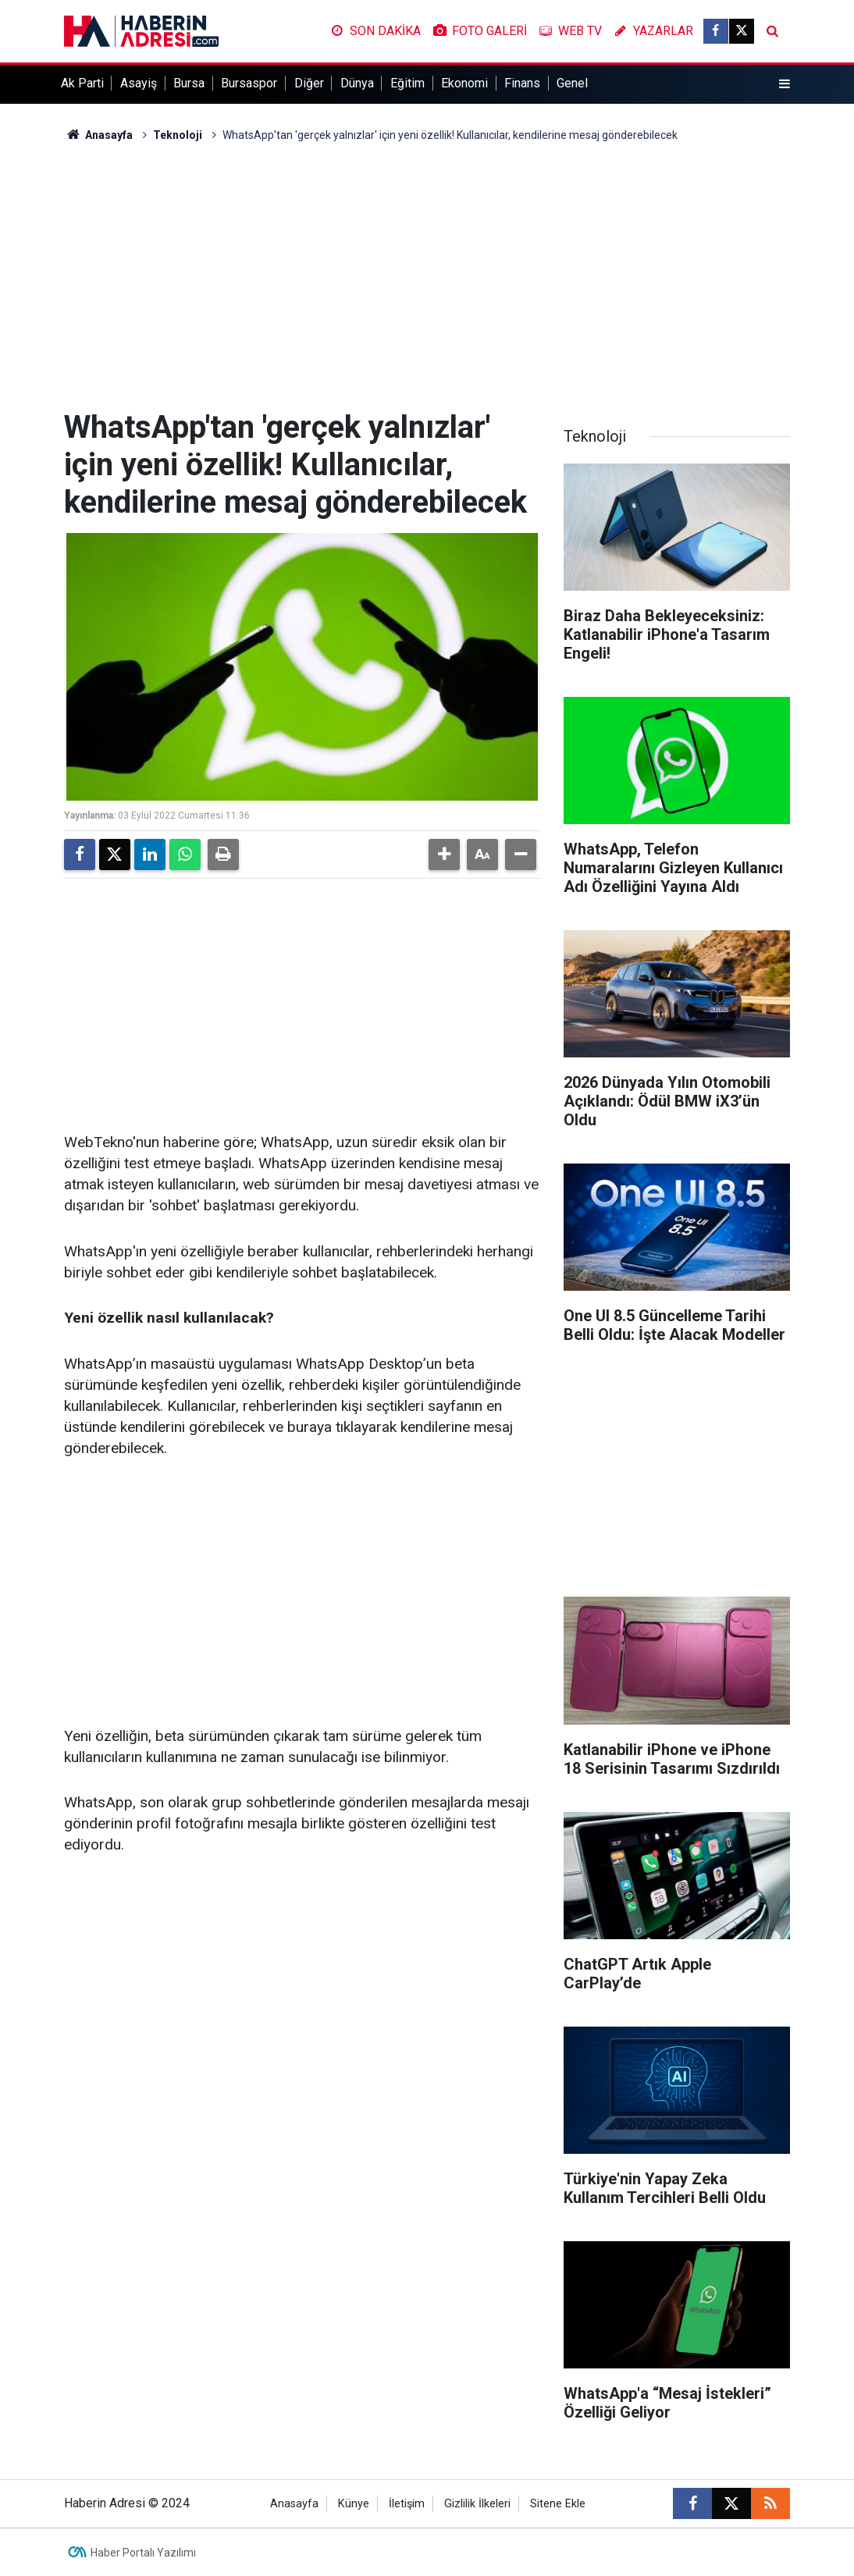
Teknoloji (177, 135)
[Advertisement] (427, 276)
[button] (444, 854)
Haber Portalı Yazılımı (143, 2552)
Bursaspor (249, 83)
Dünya (357, 83)
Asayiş (138, 83)
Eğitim (407, 83)
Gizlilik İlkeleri (477, 2503)
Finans (522, 83)
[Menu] (784, 84)
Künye (353, 2503)
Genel (572, 83)
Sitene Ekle (557, 2503)
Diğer (309, 83)
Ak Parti (82, 83)
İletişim (407, 2503)
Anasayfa (98, 135)
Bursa (189, 83)
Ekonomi (464, 83)
